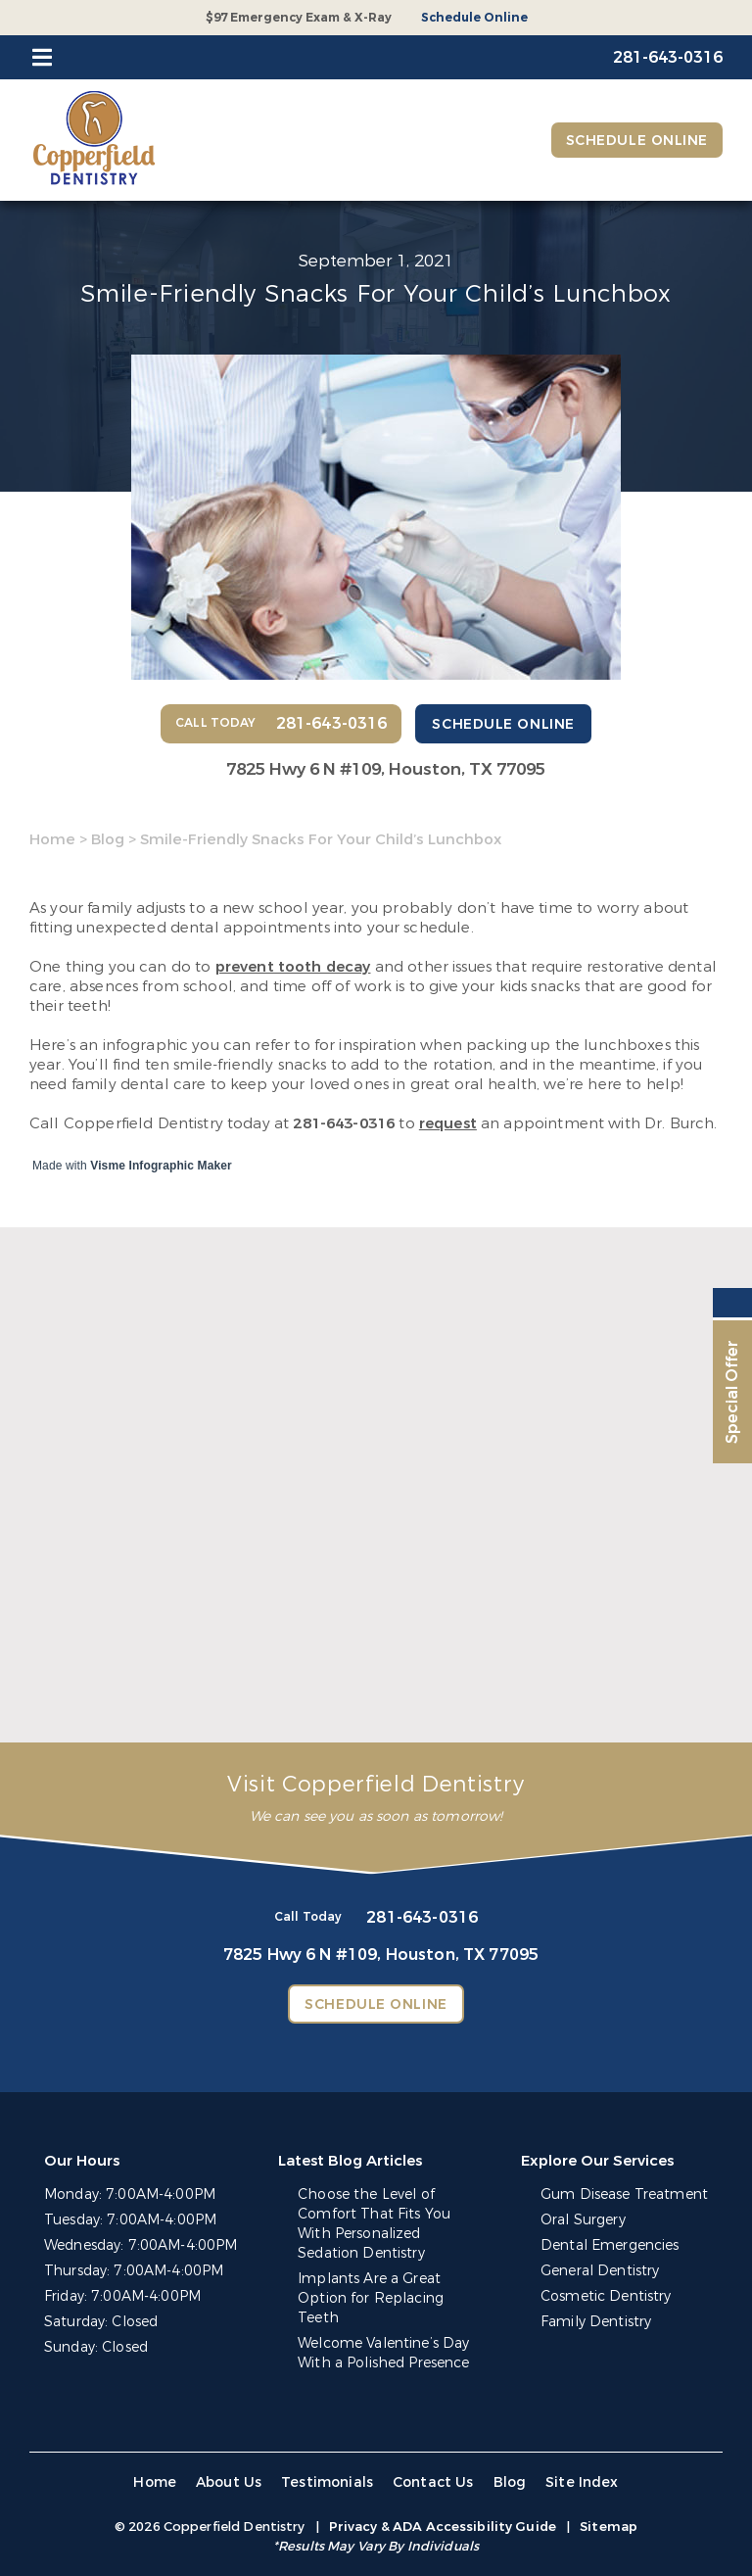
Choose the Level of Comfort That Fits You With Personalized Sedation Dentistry (374, 2224)
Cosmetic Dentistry (606, 2296)
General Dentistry (599, 2271)
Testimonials (327, 2482)
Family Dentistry (595, 2322)
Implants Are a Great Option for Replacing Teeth (371, 2298)
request (448, 1123)
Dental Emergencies (610, 2245)
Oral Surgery (583, 2220)
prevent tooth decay (293, 967)
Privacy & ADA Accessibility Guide (442, 2526)
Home (52, 839)
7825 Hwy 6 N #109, (385, 769)
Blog (107, 839)
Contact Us (433, 2482)
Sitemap (608, 2526)
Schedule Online (474, 17)
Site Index (582, 2482)
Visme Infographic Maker (161, 1165)
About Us (228, 2482)
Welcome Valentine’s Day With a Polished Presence (383, 2353)
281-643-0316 (344, 1123)
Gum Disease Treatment (624, 2194)
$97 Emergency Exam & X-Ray (299, 17)
